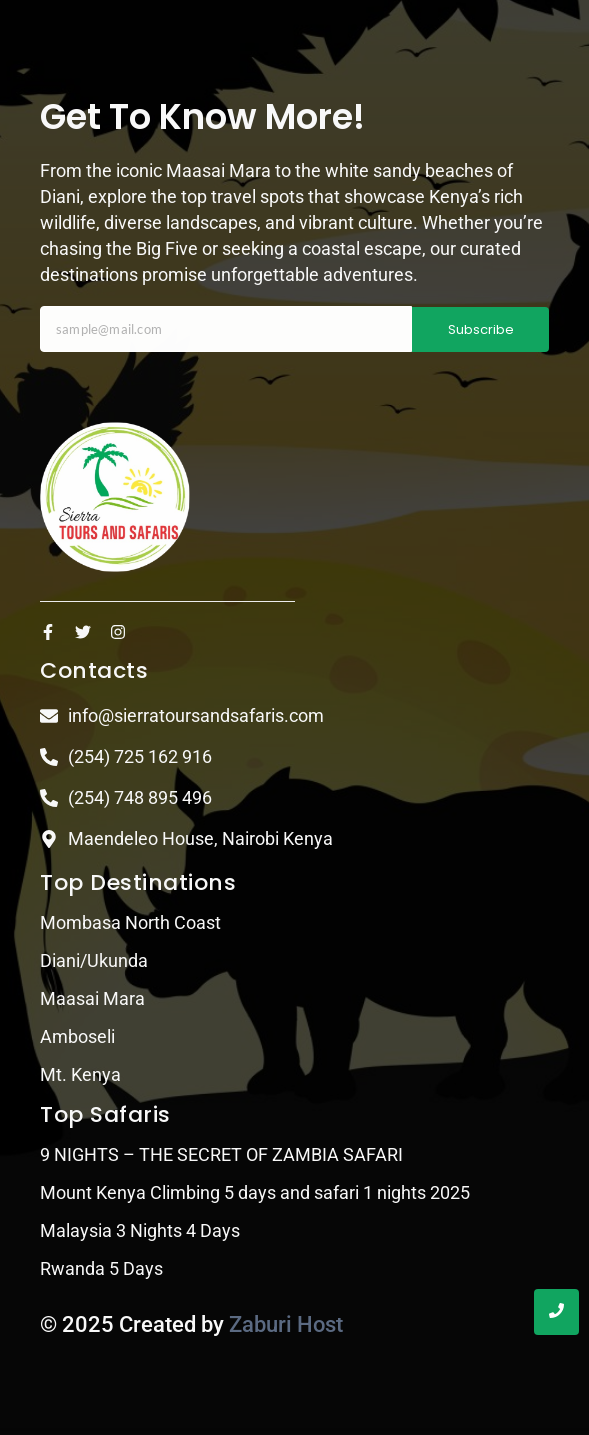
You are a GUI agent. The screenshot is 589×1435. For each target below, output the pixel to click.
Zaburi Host (286, 1324)
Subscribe (481, 329)
